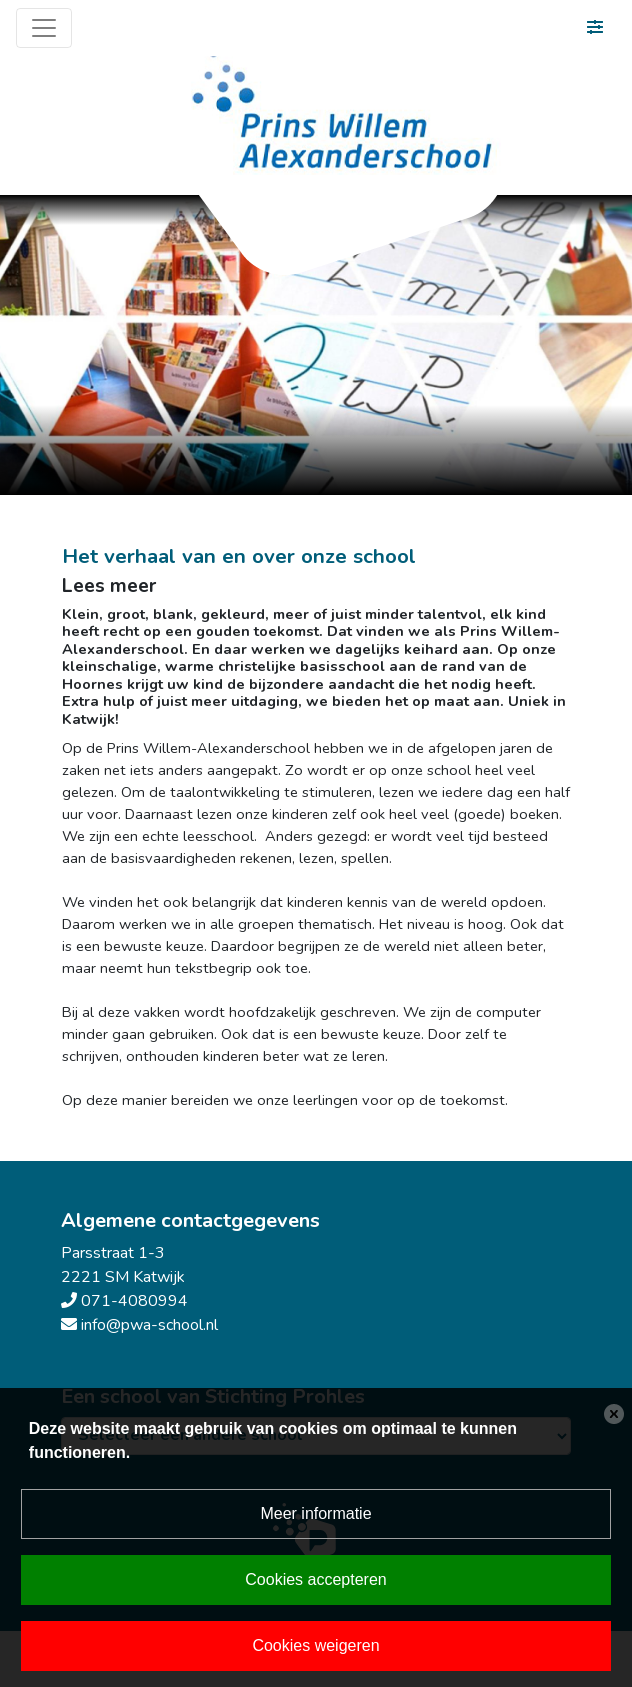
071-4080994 (134, 1301)
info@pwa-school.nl (149, 1325)
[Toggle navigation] (44, 28)
